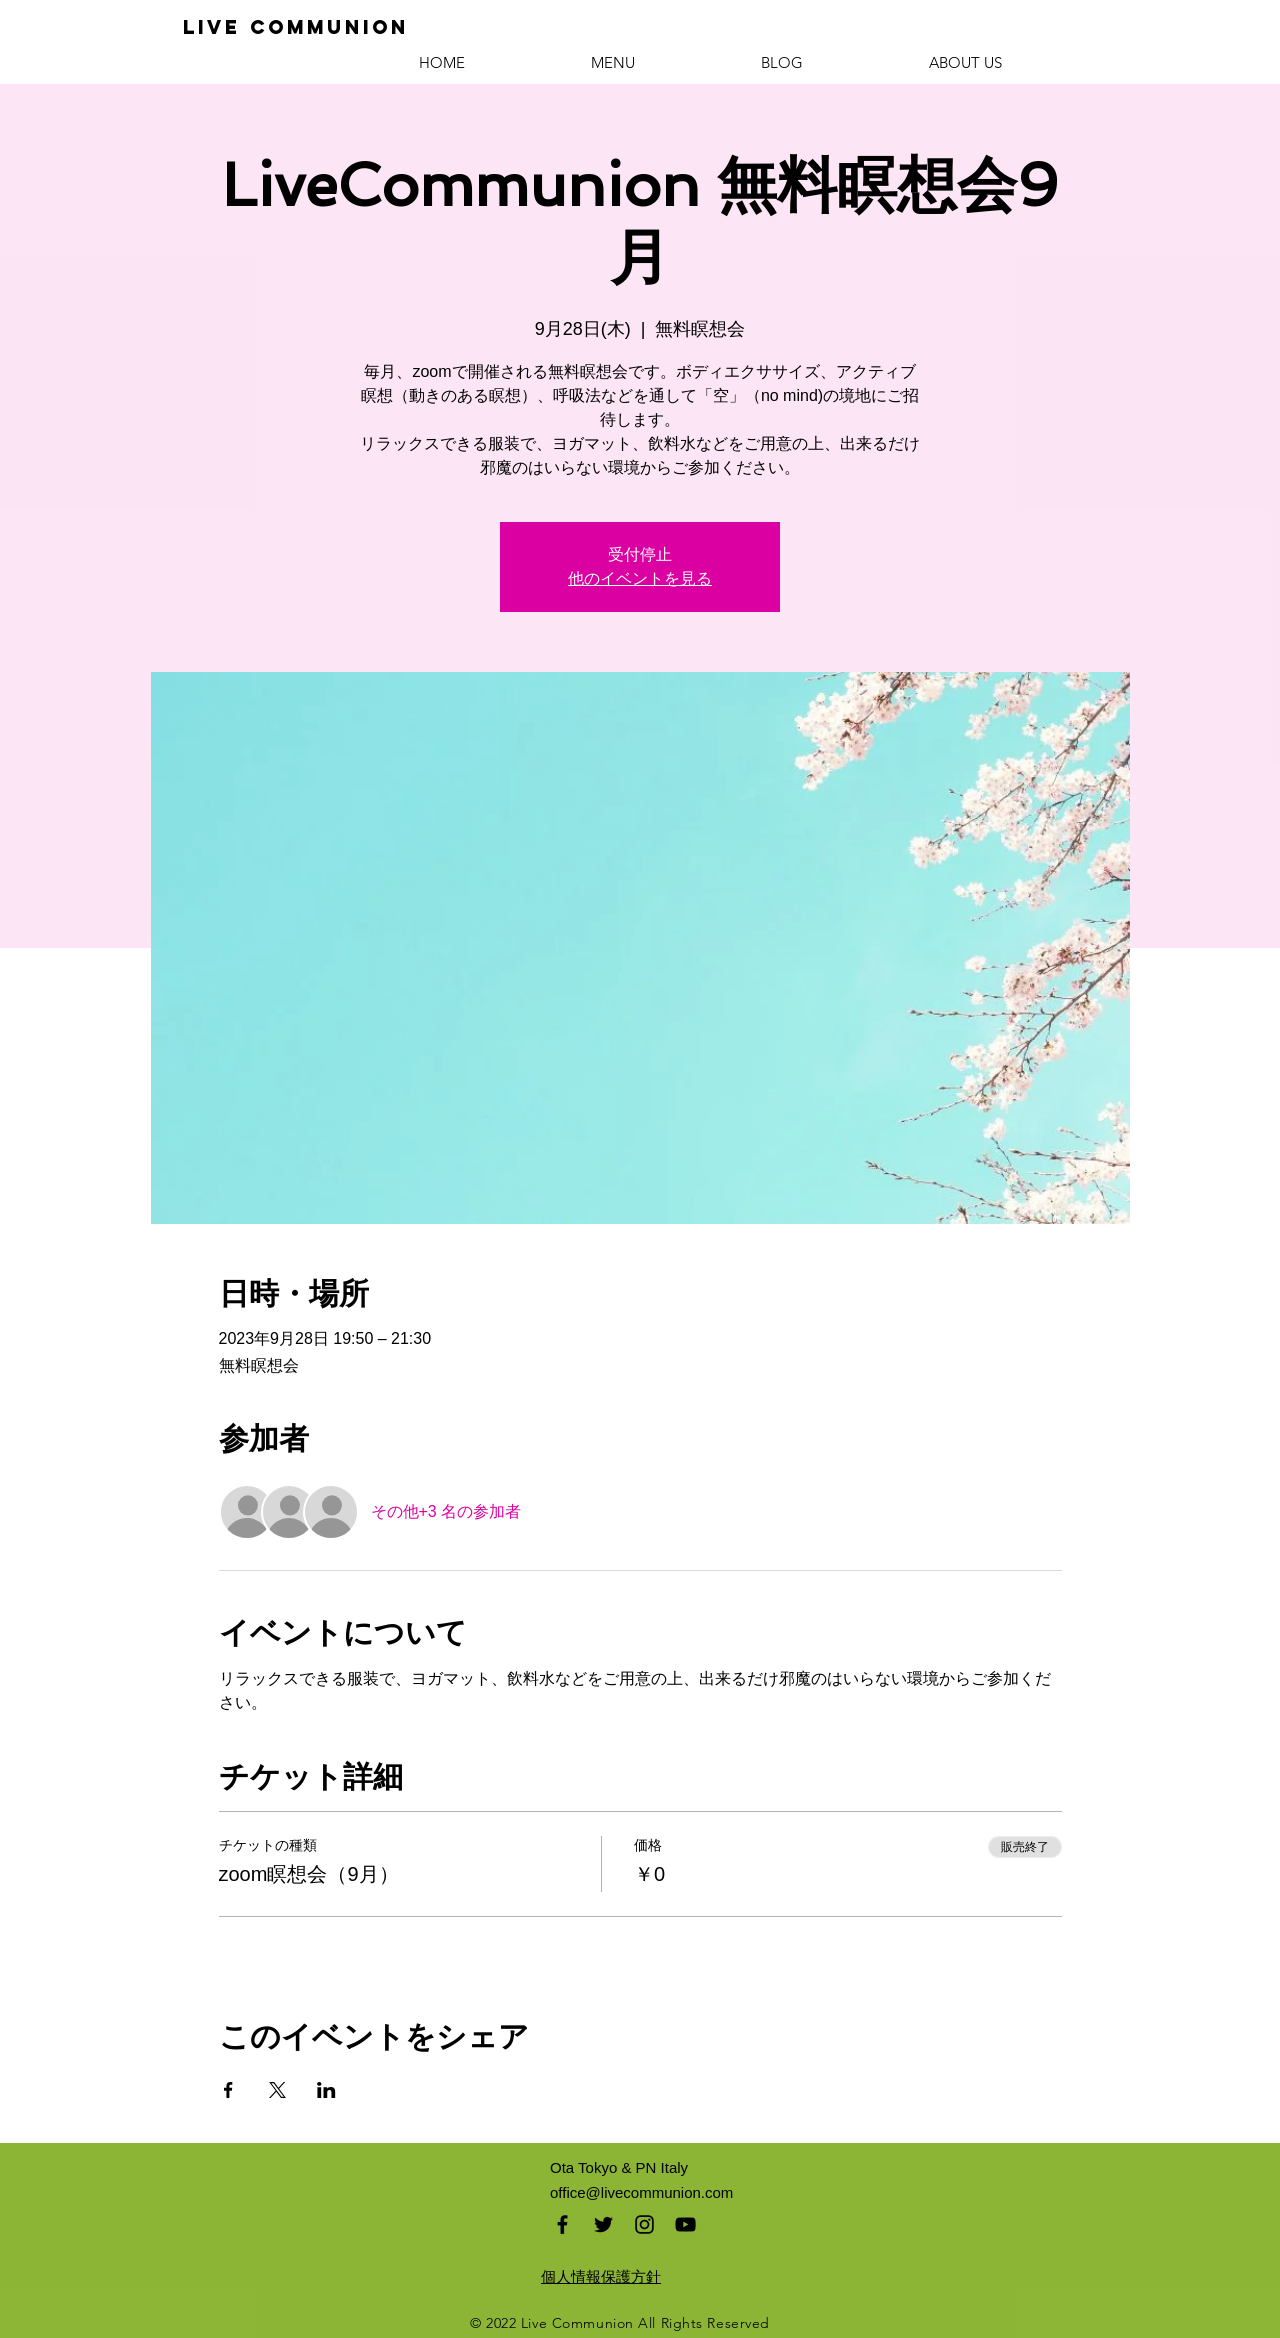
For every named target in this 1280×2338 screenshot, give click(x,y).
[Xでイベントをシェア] (277, 2090)
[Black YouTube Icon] (685, 2224)
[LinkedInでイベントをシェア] (326, 2090)
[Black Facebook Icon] (562, 2224)
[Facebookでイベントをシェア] (228, 2090)
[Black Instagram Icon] (644, 2224)
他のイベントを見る (640, 578)
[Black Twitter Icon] (603, 2224)
